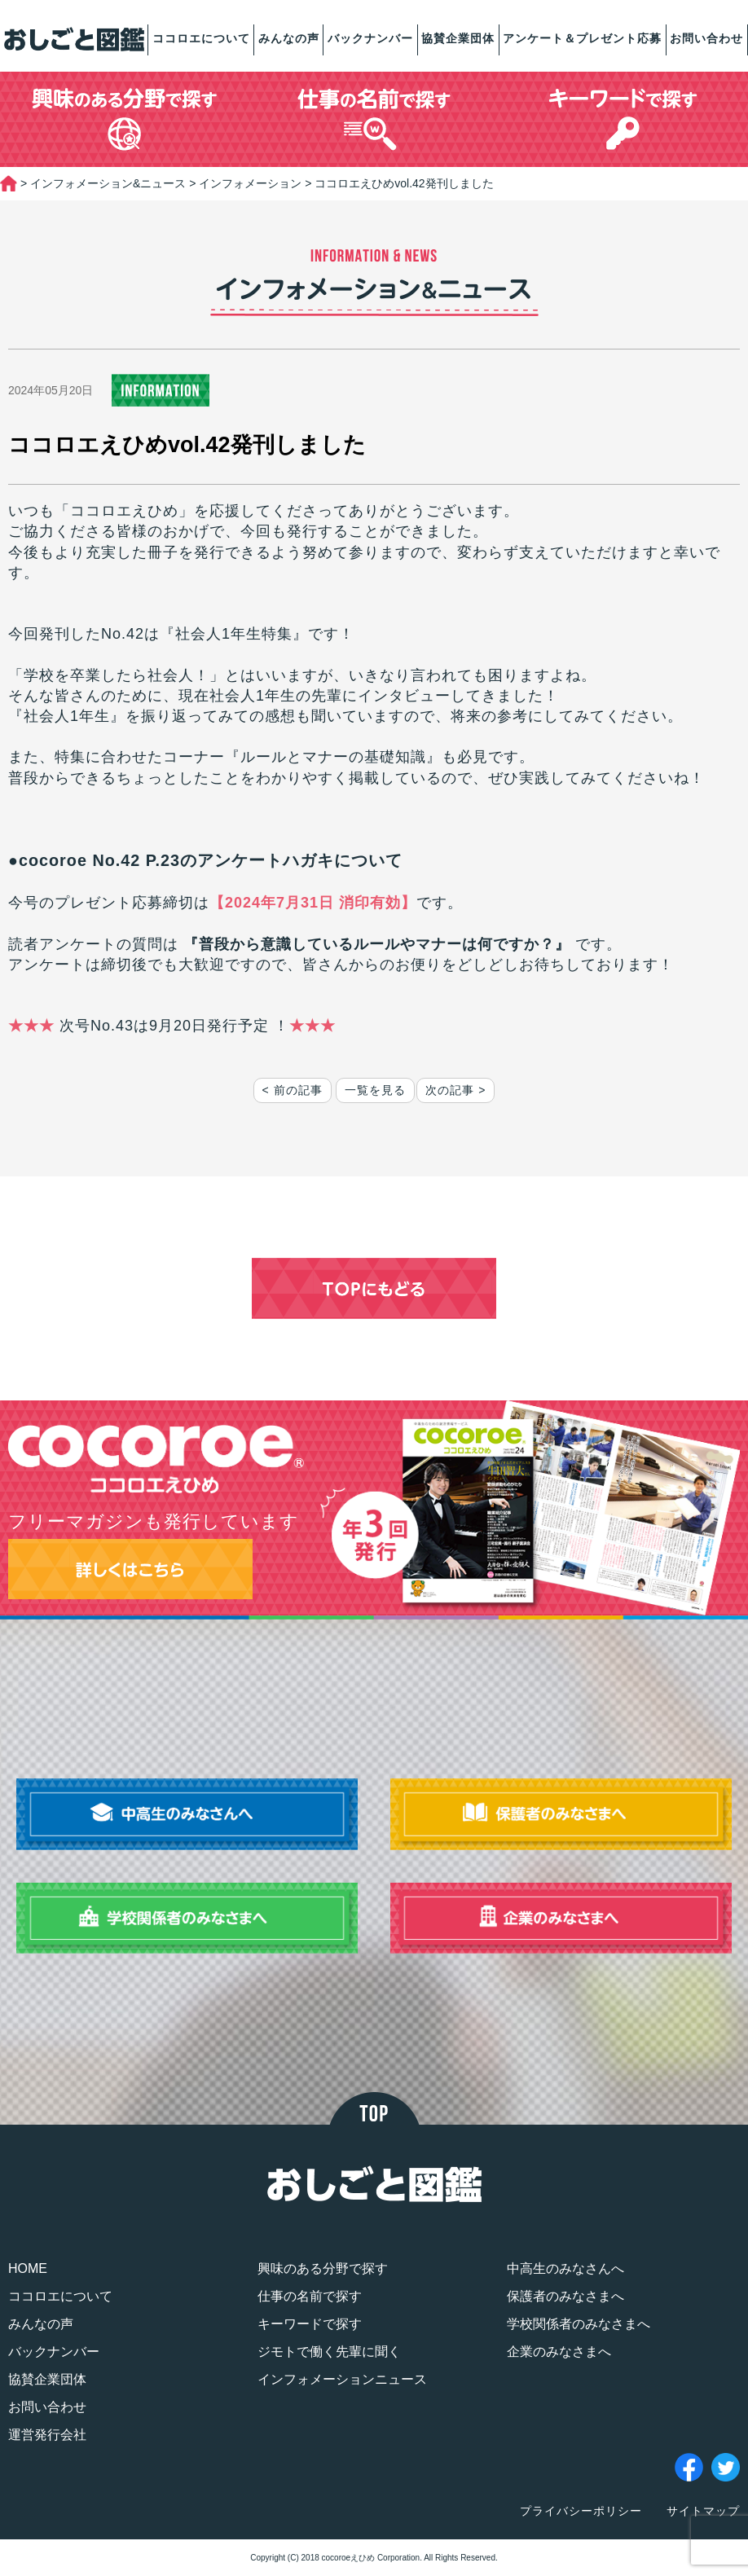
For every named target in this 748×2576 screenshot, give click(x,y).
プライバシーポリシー (581, 2510)
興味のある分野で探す (322, 2268)
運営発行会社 (47, 2435)
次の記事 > (455, 1090)
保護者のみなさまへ (565, 2296)
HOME (27, 2268)
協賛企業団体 (458, 38)
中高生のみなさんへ (565, 2268)
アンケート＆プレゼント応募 (582, 38)
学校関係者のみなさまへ (578, 2324)
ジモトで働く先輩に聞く (329, 2351)
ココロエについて (201, 38)
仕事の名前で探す (309, 2296)
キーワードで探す (309, 2324)
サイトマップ (703, 2510)
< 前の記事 (292, 1090)
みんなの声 (288, 38)
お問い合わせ (706, 38)
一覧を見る (375, 1090)
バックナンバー (370, 38)
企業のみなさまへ (559, 2351)
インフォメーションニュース (342, 2379)
